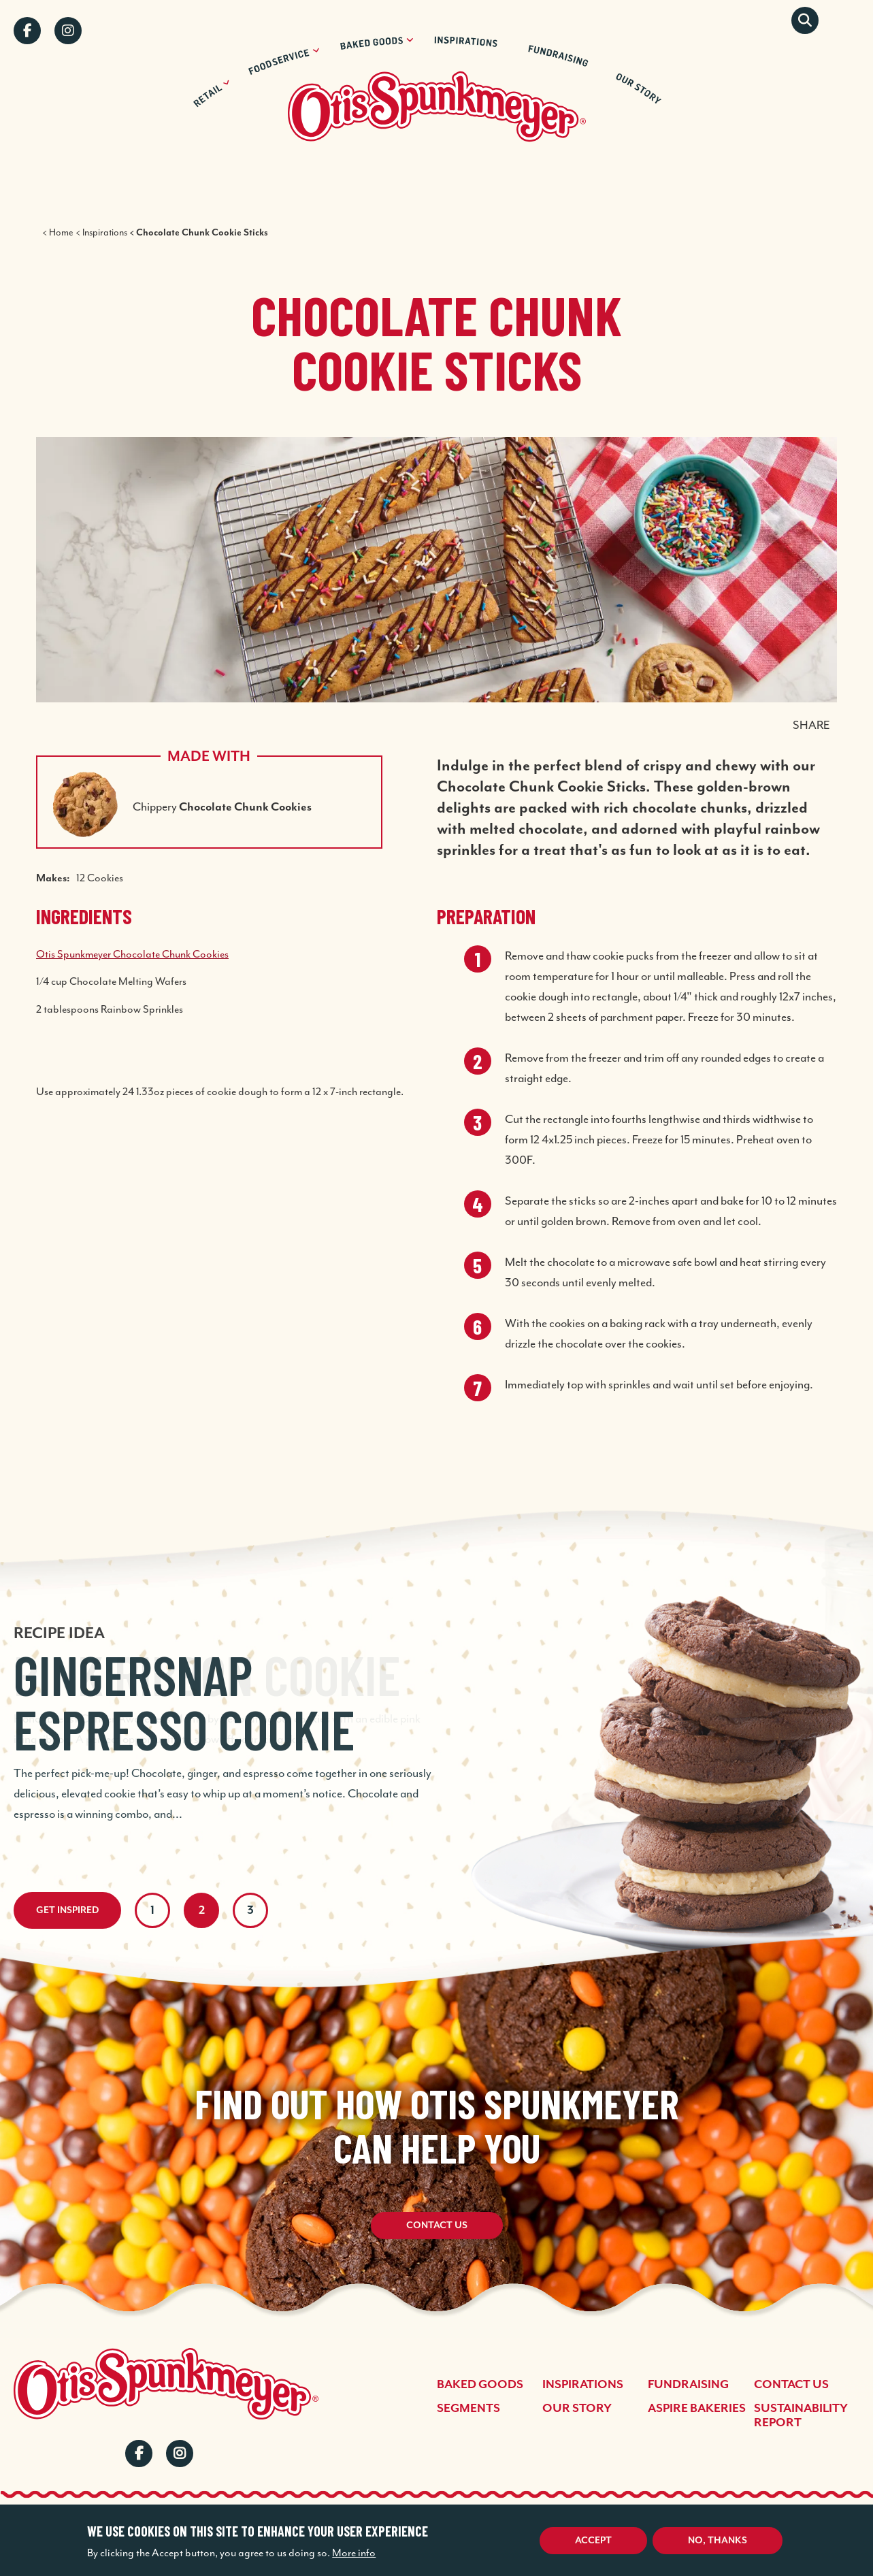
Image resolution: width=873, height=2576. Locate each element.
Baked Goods (480, 2385)
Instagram (68, 30)
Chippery (222, 806)
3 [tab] (250, 1910)
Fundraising (688, 2385)
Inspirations (104, 232)
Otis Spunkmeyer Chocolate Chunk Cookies (132, 954)
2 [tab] (202, 1910)
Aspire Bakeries (697, 2408)
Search (805, 20)
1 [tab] (152, 1910)
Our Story (577, 2408)
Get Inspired (67, 1910)
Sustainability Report (801, 2416)
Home (61, 232)
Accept (593, 2540)
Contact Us (436, 2225)
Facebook (27, 30)
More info (354, 2553)
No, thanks (717, 2540)
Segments (468, 2408)
